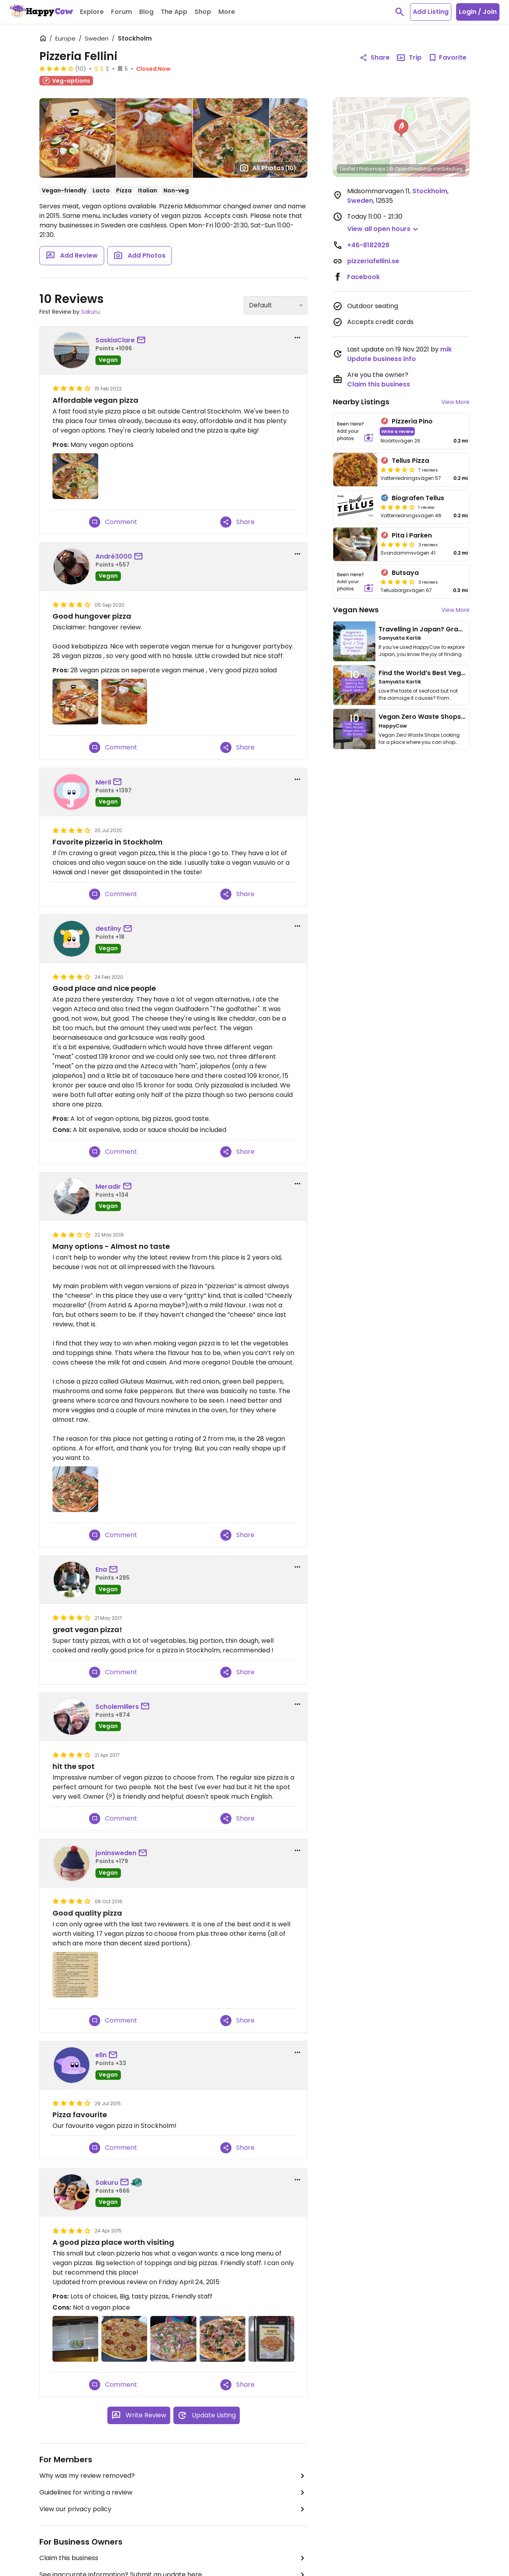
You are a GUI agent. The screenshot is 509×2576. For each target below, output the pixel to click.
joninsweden (115, 1853)
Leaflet (348, 168)
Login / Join (478, 11)
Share (237, 522)
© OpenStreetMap (410, 168)
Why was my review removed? (173, 2476)
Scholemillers (117, 1706)
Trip (409, 57)
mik (446, 349)
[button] (401, 128)
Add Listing (431, 11)
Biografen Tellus (418, 498)
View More (455, 402)
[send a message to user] (143, 340)
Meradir (108, 1186)
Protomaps (372, 168)
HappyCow (393, 725)
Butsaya (405, 572)
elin (101, 2055)
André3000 (113, 556)
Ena (101, 1569)
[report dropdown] (297, 337)
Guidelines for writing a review (173, 2492)
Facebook (363, 276)
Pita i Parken (412, 535)
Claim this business (173, 2558)
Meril (103, 782)
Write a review (397, 431)
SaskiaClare (115, 340)
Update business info (381, 358)
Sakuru (90, 312)
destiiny (108, 928)
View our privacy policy (173, 2509)
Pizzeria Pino (412, 421)
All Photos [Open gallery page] (267, 168)
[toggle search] (399, 12)
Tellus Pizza (410, 460)
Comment (113, 522)
